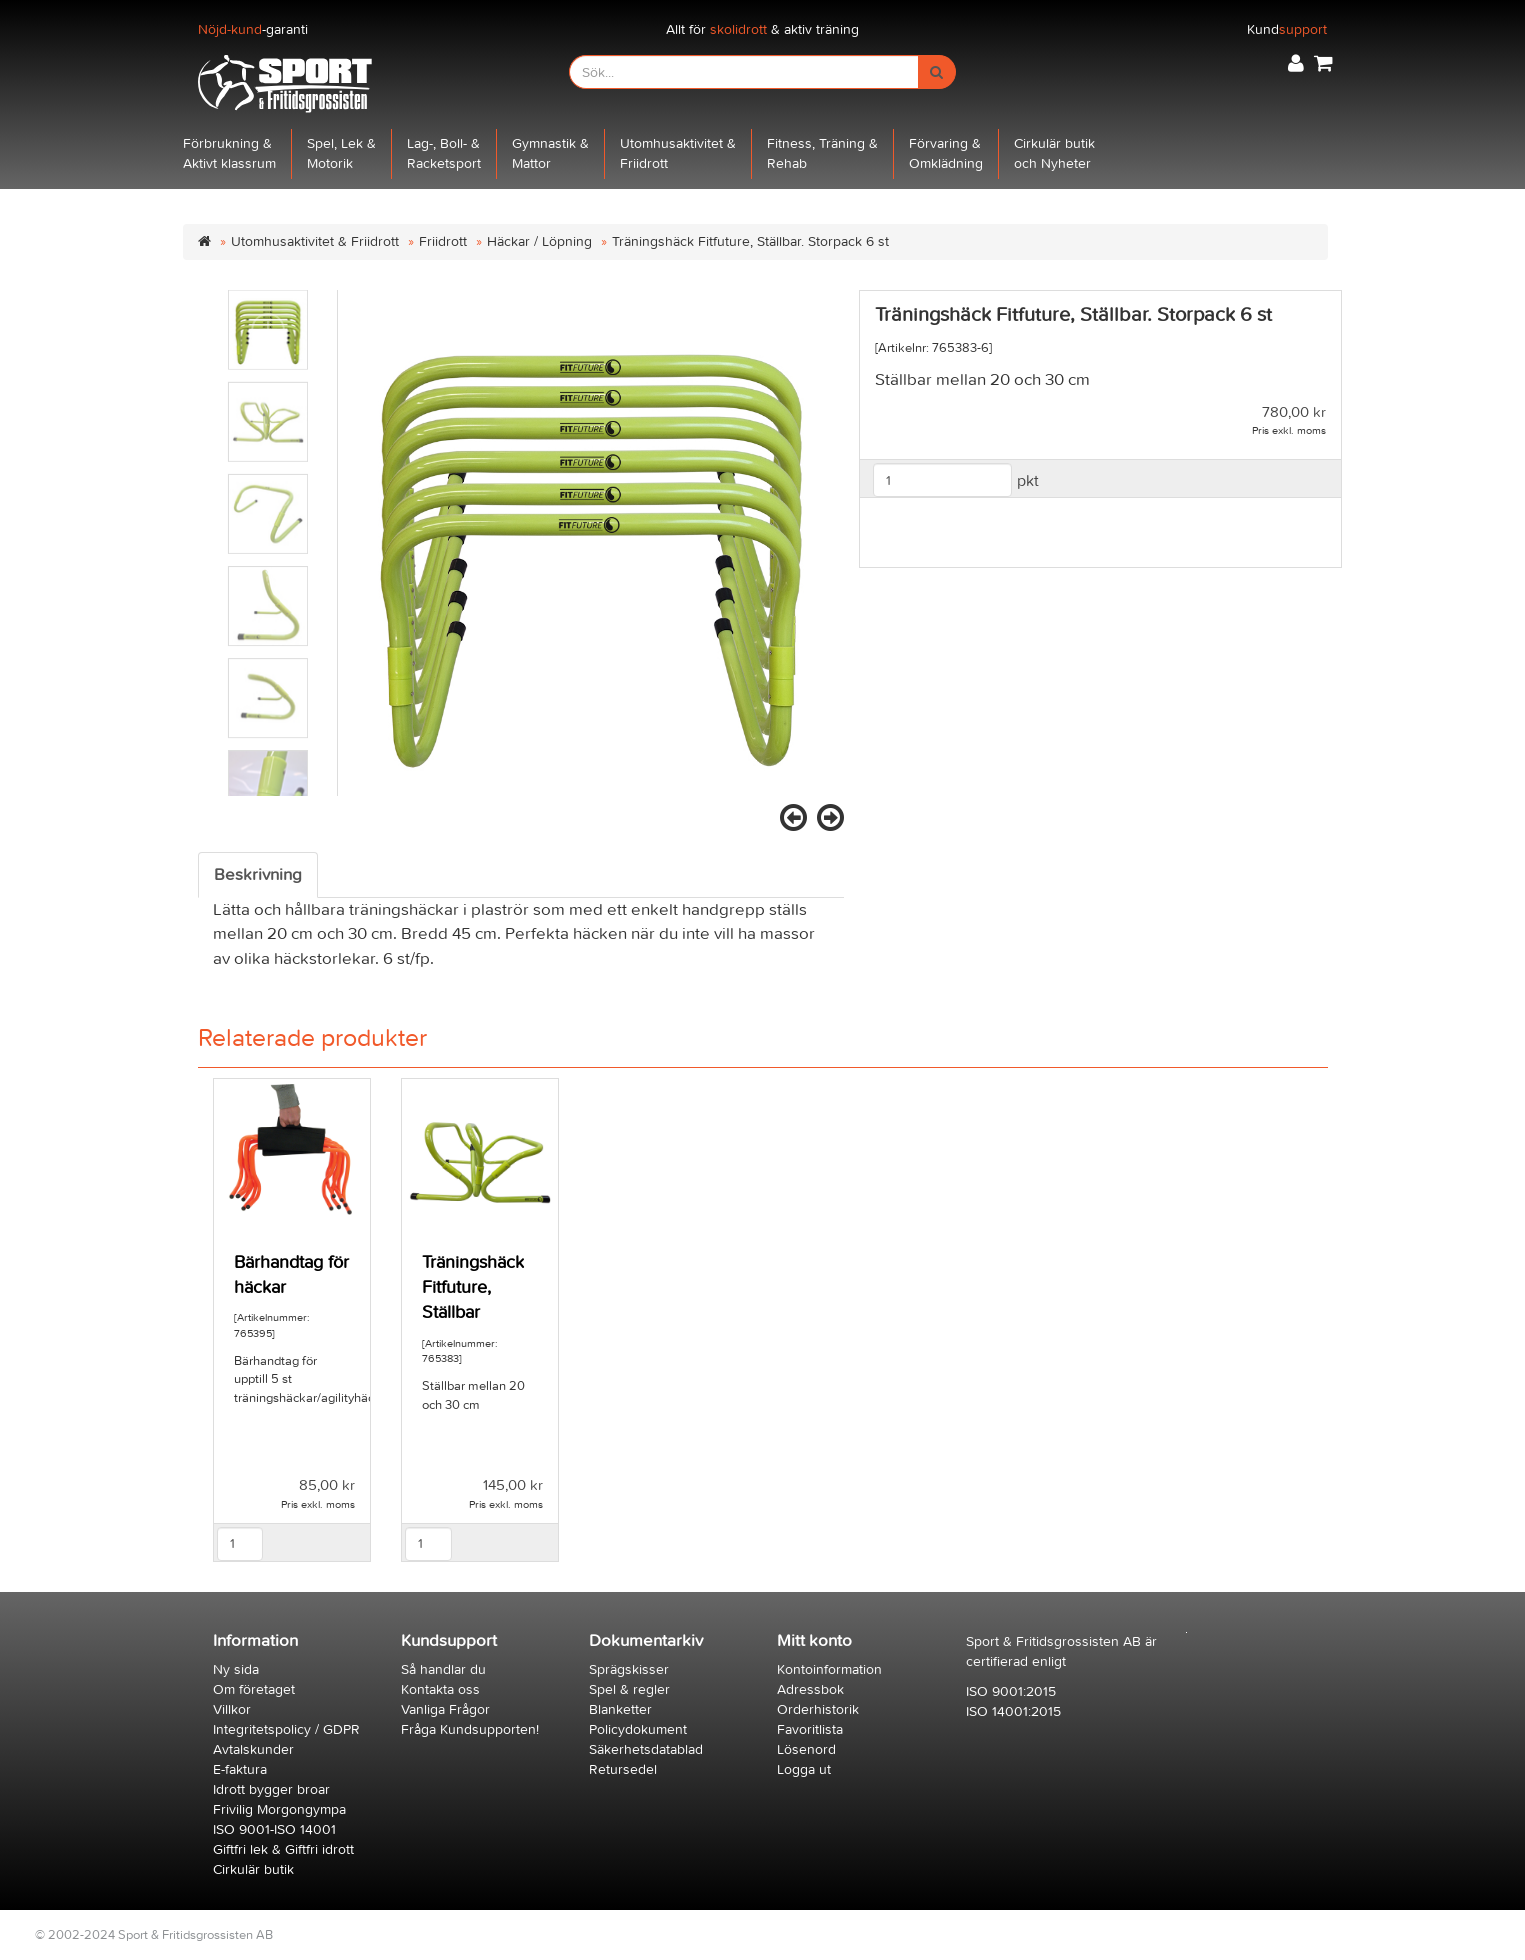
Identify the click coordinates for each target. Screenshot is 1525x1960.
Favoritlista (810, 1729)
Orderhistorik (818, 1709)
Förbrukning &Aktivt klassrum (229, 153)
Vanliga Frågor (445, 1709)
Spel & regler (629, 1689)
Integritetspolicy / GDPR (286, 1729)
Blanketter (620, 1709)
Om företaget (254, 1689)
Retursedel (623, 1769)
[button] (1296, 63)
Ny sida (236, 1669)
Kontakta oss (440, 1689)
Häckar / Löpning (539, 241)
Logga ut (804, 1769)
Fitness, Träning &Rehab (822, 153)
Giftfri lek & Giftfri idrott (283, 1849)
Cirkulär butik (253, 1869)
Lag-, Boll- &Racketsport (444, 153)
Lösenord (806, 1749)
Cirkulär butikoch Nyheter (1054, 153)
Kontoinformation (829, 1669)
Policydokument (638, 1729)
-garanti (253, 29)
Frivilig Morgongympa (279, 1809)
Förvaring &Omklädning (946, 153)
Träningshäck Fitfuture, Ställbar (473, 1287)
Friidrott (443, 241)
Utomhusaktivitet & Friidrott (315, 241)
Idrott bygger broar (271, 1789)
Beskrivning (258, 875)
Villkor (232, 1709)
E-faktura (240, 1769)
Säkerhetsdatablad (646, 1749)
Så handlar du (443, 1669)
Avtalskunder (253, 1749)
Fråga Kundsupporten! (470, 1729)
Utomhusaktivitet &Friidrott (678, 153)
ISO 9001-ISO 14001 (274, 1829)
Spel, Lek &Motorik (341, 153)
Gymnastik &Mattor (550, 153)
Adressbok (810, 1689)
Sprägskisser (629, 1669)
